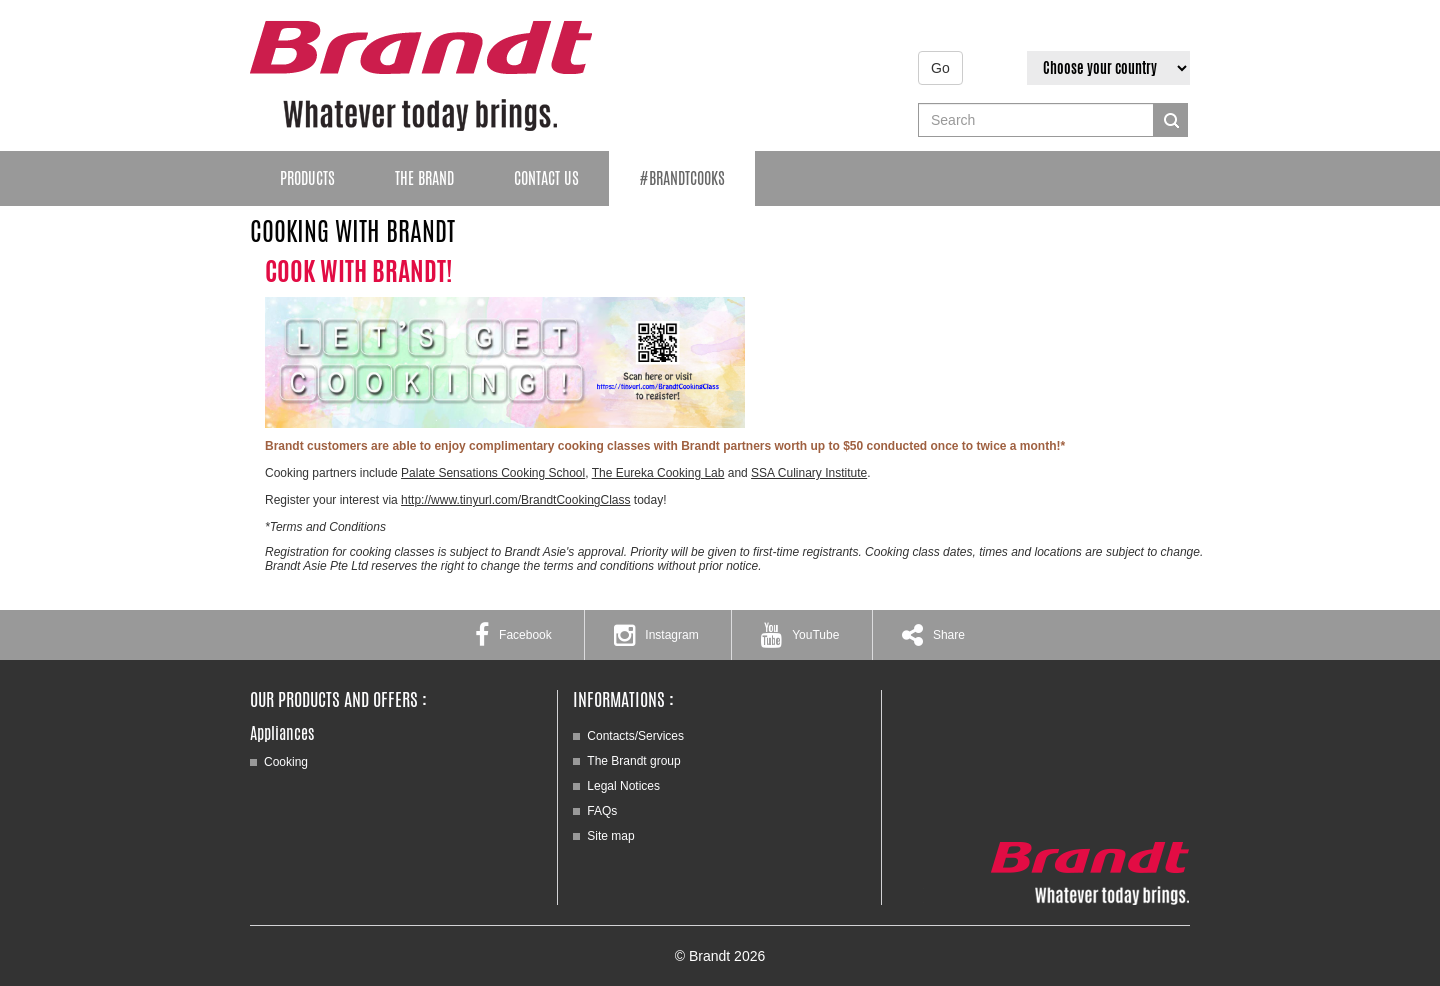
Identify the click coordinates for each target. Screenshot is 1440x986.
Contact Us (546, 178)
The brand (424, 178)
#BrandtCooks (682, 178)
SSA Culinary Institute (809, 473)
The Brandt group (633, 761)
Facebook (513, 635)
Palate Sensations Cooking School (493, 473)
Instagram (656, 635)
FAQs (602, 811)
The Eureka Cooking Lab (658, 473)
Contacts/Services (635, 736)
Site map (610, 836)
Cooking (286, 762)
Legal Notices (623, 786)
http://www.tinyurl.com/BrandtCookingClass (515, 500)
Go (940, 68)
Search (1171, 120)
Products (307, 178)
